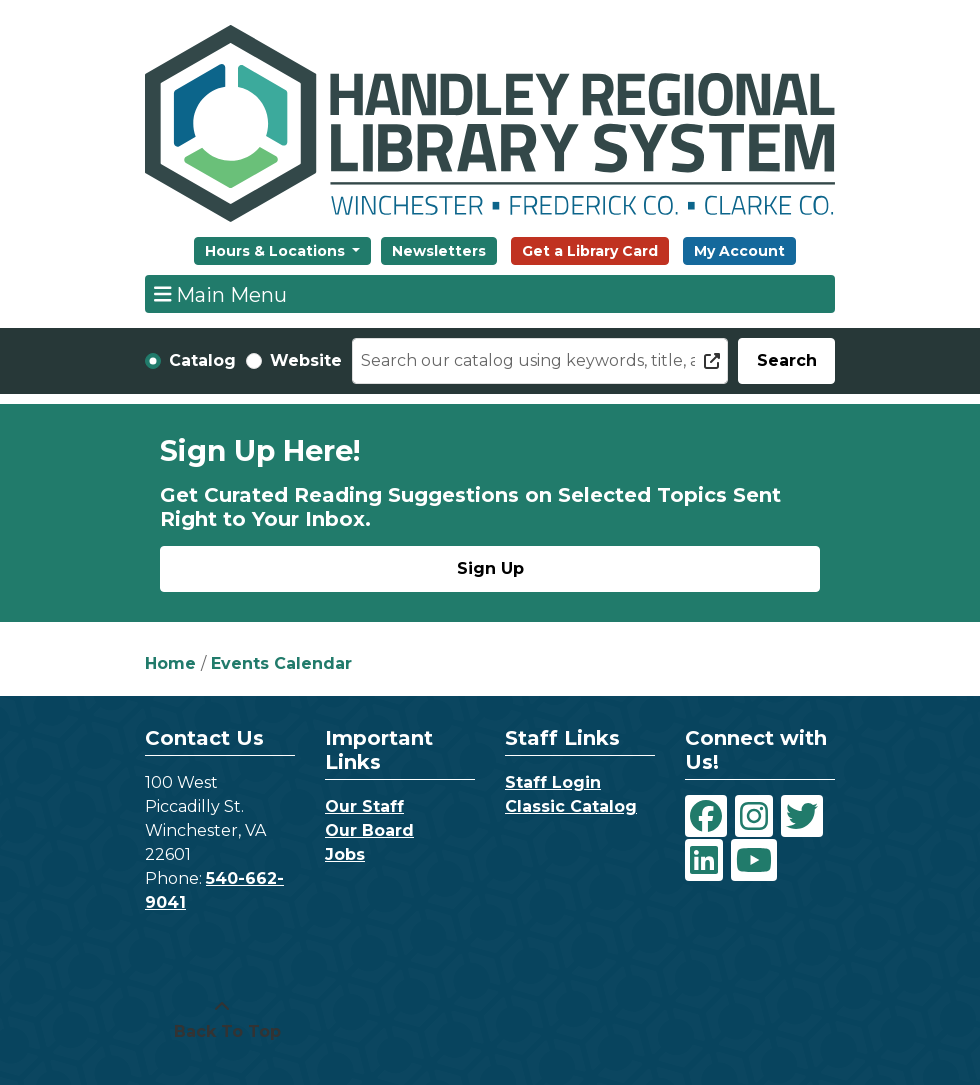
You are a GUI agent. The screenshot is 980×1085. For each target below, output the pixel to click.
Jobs (345, 854)
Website (306, 360)
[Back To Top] (222, 1020)
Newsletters (439, 251)
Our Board (369, 830)
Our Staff (364, 806)
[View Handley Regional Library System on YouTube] (754, 860)
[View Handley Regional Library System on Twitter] (802, 816)
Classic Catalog (571, 806)
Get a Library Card (590, 251)
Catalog (202, 360)
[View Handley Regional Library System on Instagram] (754, 816)
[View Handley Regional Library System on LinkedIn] (704, 860)
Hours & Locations (277, 251)
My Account (739, 251)
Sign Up (490, 568)
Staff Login (553, 782)
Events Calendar (281, 663)
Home (170, 663)
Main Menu (221, 294)
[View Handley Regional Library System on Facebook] (706, 816)
